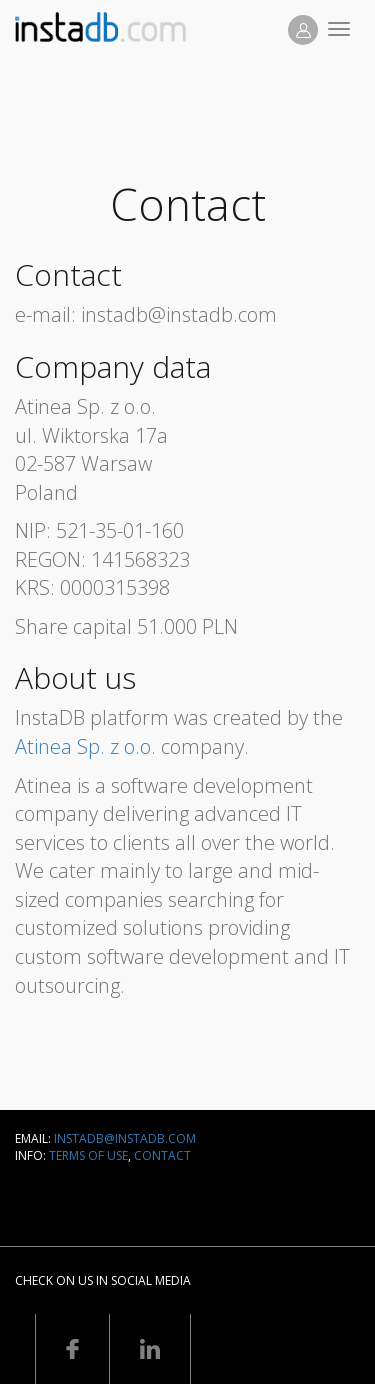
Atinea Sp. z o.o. (85, 746)
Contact (162, 1155)
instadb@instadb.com (125, 1138)
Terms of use (88, 1155)
